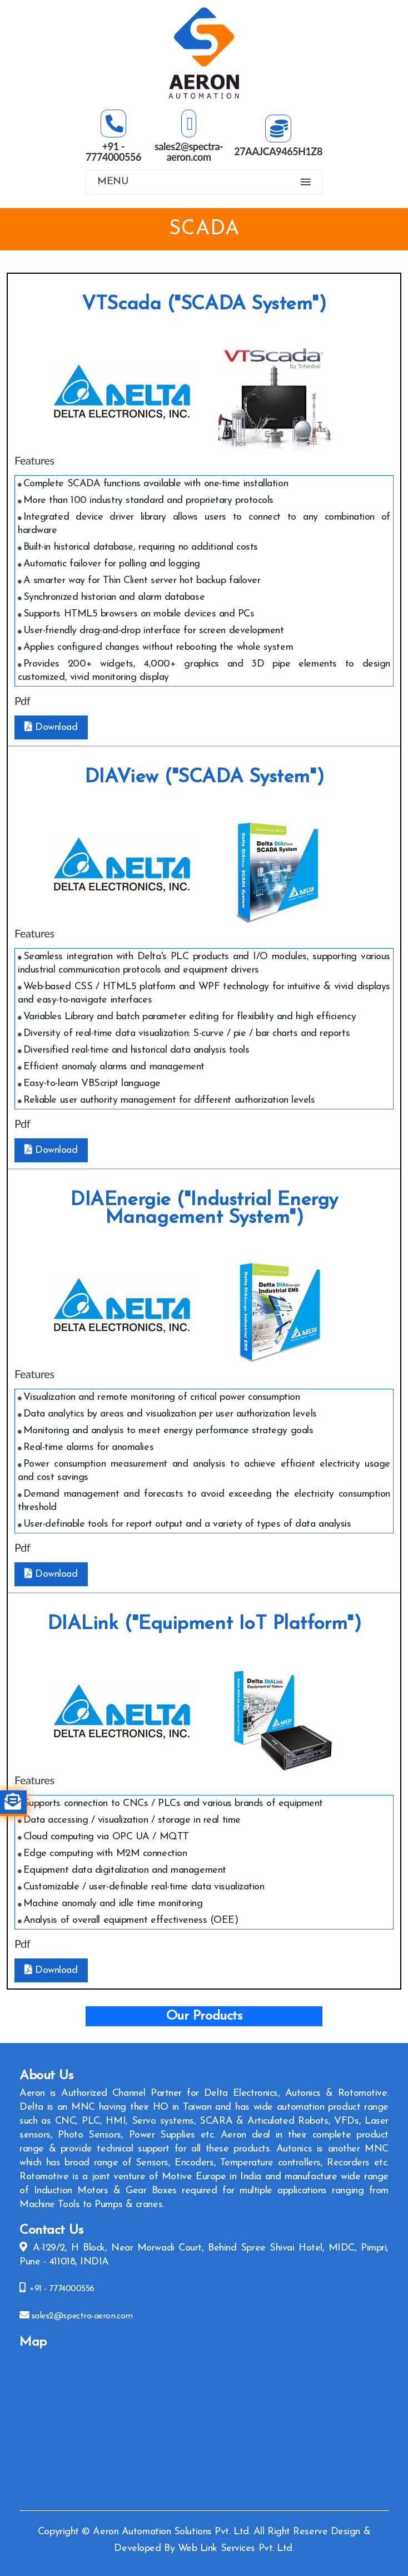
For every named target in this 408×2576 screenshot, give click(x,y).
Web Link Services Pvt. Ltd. (236, 2548)
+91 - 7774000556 (60, 2288)
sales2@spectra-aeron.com (82, 2316)
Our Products (204, 2016)
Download (51, 727)
